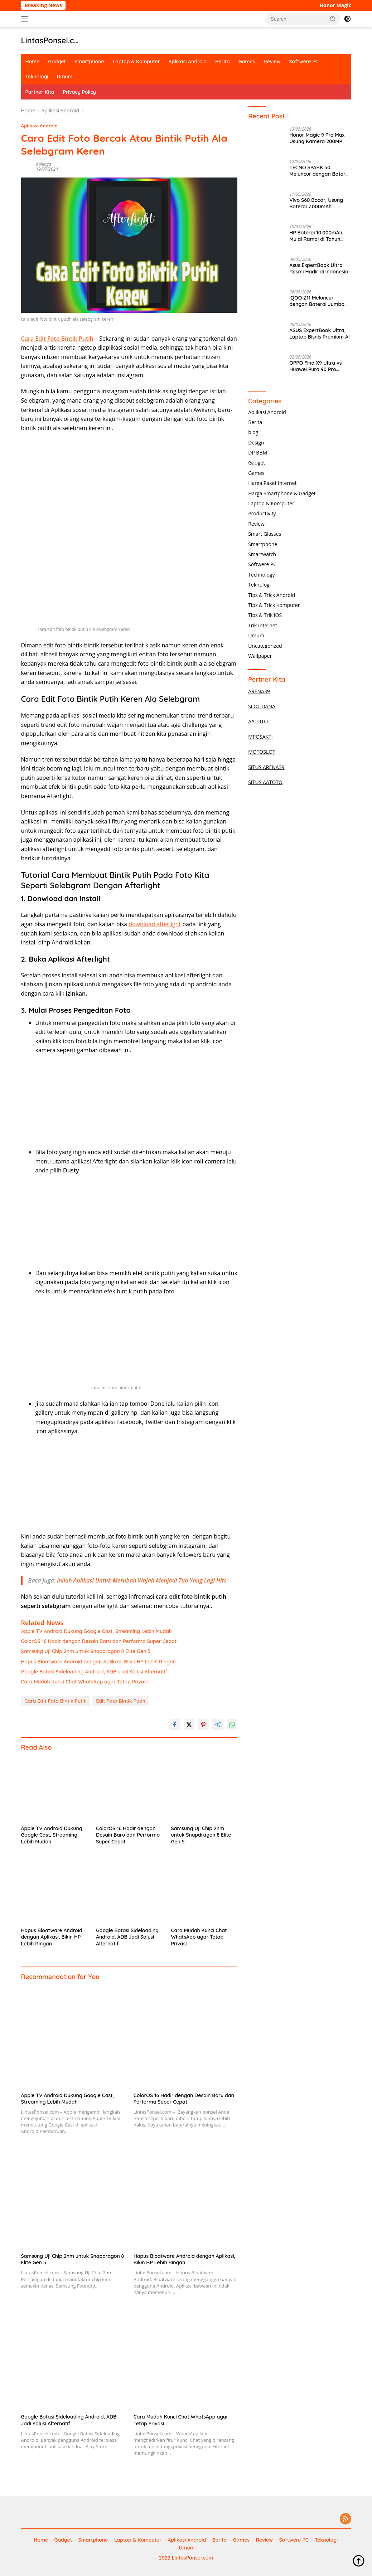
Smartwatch (262, 554)
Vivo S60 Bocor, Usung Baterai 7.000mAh (316, 203)
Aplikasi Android (188, 61)
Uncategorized (265, 645)
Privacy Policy (79, 92)
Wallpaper (260, 655)
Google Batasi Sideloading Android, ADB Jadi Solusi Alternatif (94, 1671)
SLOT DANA (261, 706)
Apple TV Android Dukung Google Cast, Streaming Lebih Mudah (96, 1631)
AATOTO (258, 721)
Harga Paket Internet (272, 483)
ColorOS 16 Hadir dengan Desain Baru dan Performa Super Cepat (99, 1641)
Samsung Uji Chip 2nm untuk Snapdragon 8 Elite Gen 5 (86, 1651)
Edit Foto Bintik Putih (120, 1701)
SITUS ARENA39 (266, 767)
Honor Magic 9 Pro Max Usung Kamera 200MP (316, 138)
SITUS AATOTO (265, 782)
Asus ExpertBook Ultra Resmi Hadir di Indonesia (318, 268)
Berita (222, 61)
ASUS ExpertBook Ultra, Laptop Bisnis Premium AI (319, 333)
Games (246, 61)
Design (256, 442)
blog (253, 432)
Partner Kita (39, 92)
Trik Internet (262, 625)
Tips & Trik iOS (265, 615)
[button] (333, 18)
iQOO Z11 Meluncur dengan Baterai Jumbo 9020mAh (316, 301)
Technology (261, 574)
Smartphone (89, 61)
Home (32, 61)
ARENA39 (259, 691)
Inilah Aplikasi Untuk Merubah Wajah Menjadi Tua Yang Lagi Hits (142, 1580)
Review (272, 61)
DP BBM (257, 452)
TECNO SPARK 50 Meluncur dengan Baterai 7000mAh (319, 170)
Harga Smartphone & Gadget (281, 493)
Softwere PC (303, 61)
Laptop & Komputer (136, 61)
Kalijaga (43, 164)
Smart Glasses (264, 533)
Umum (65, 76)
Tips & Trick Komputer (274, 605)
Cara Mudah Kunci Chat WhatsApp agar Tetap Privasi (84, 1681)
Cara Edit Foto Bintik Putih (56, 1701)
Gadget (57, 61)
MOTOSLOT (261, 751)
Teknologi (36, 76)
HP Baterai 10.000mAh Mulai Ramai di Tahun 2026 (315, 235)
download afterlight (155, 924)
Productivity (262, 513)
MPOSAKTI (260, 736)
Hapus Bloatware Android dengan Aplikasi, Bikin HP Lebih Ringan (98, 1661)
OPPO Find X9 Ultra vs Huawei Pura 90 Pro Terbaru (315, 366)
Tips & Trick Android (271, 595)
